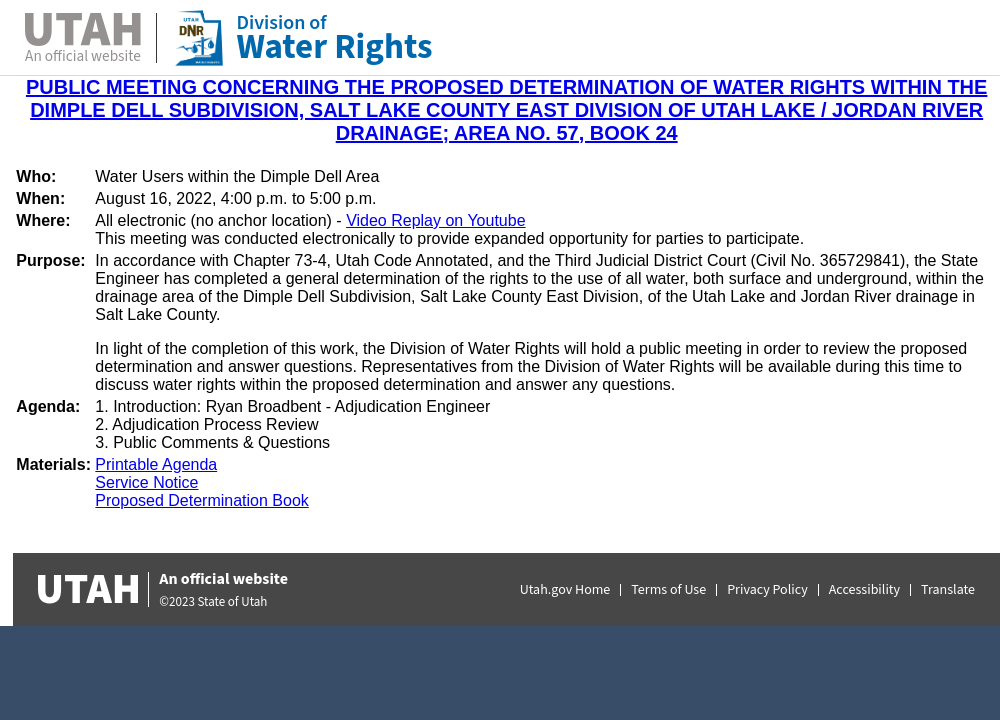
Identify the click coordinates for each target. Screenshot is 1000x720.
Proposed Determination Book (201, 500)
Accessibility (864, 590)
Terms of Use (668, 590)
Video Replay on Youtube (435, 220)
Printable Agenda (156, 464)
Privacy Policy (767, 590)
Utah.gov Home (565, 590)
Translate (948, 590)
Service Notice (146, 482)
